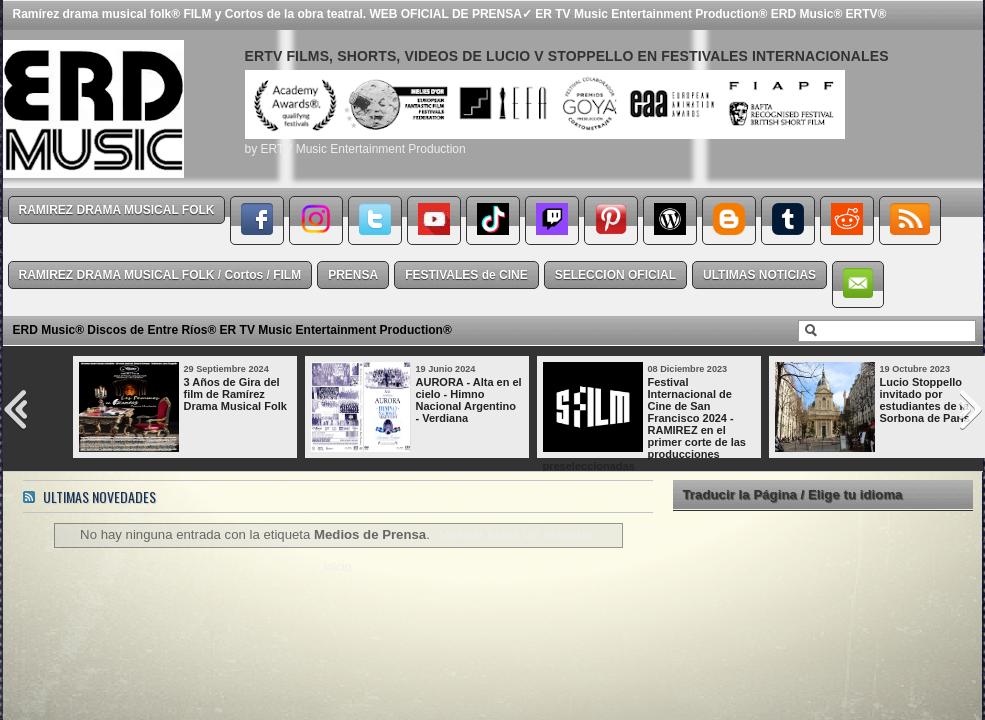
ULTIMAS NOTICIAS (759, 275)
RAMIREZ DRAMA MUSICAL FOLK (117, 210)
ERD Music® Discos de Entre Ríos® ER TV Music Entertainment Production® (232, 330)
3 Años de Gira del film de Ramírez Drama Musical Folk (235, 394)
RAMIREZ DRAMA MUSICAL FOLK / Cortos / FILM (160, 275)
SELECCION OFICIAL (615, 275)
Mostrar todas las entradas (517, 534)
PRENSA (353, 275)
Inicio (337, 567)
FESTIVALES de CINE (466, 275)
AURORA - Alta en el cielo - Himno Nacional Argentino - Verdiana (469, 400)
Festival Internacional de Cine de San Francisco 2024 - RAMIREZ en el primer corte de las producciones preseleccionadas (644, 424)
